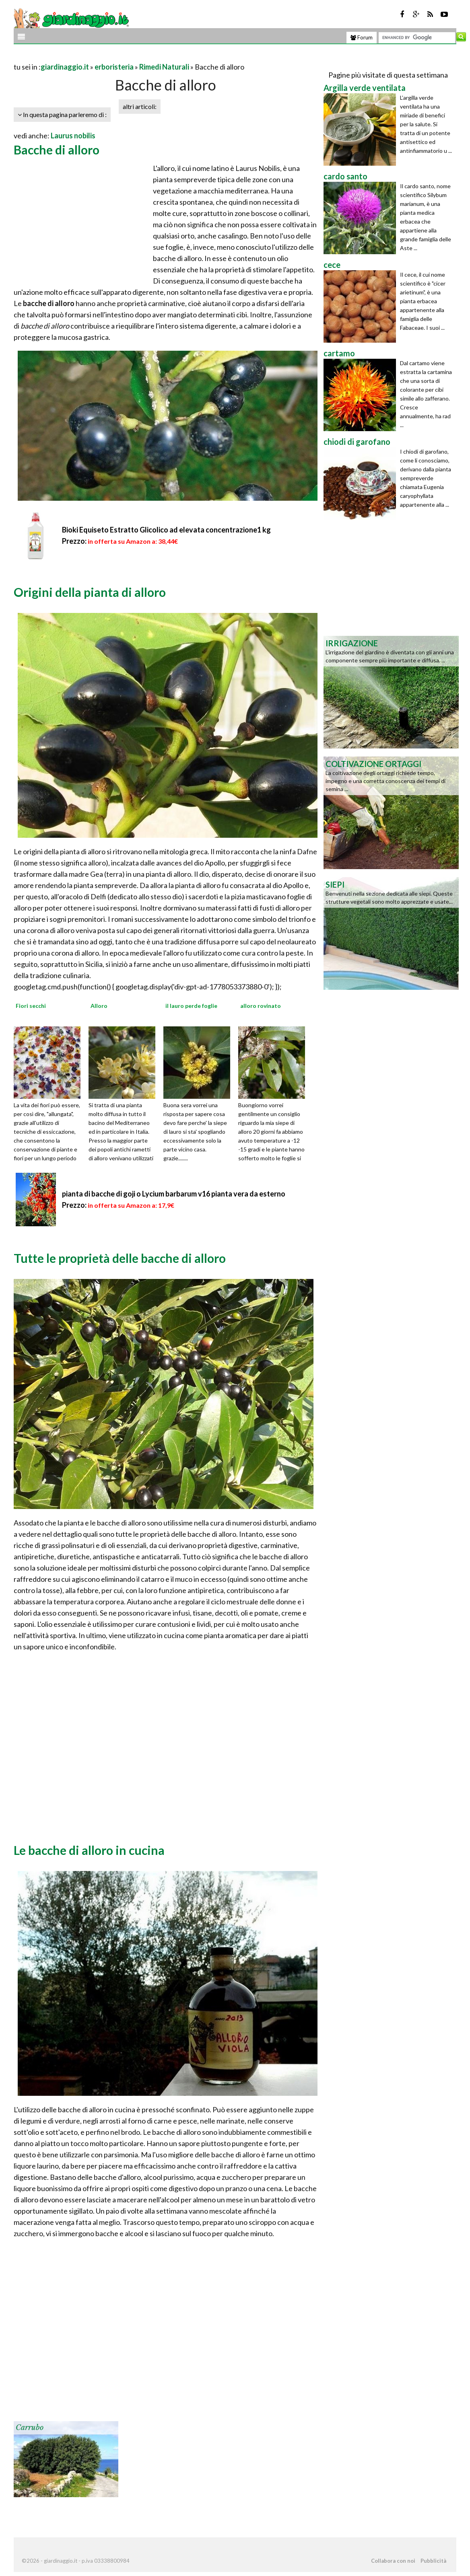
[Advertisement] (108, 57)
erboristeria (114, 66)
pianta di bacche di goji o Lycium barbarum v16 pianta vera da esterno (173, 1193)
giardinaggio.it (65, 66)
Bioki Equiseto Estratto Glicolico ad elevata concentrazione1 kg (166, 529)
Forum (361, 37)
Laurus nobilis (73, 135)
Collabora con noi (393, 2560)
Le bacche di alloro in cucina (89, 1850)
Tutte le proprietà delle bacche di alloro (120, 1258)
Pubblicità (433, 2560)
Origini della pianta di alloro (90, 592)
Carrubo (29, 2427)
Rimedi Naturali (164, 66)
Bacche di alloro (56, 149)
